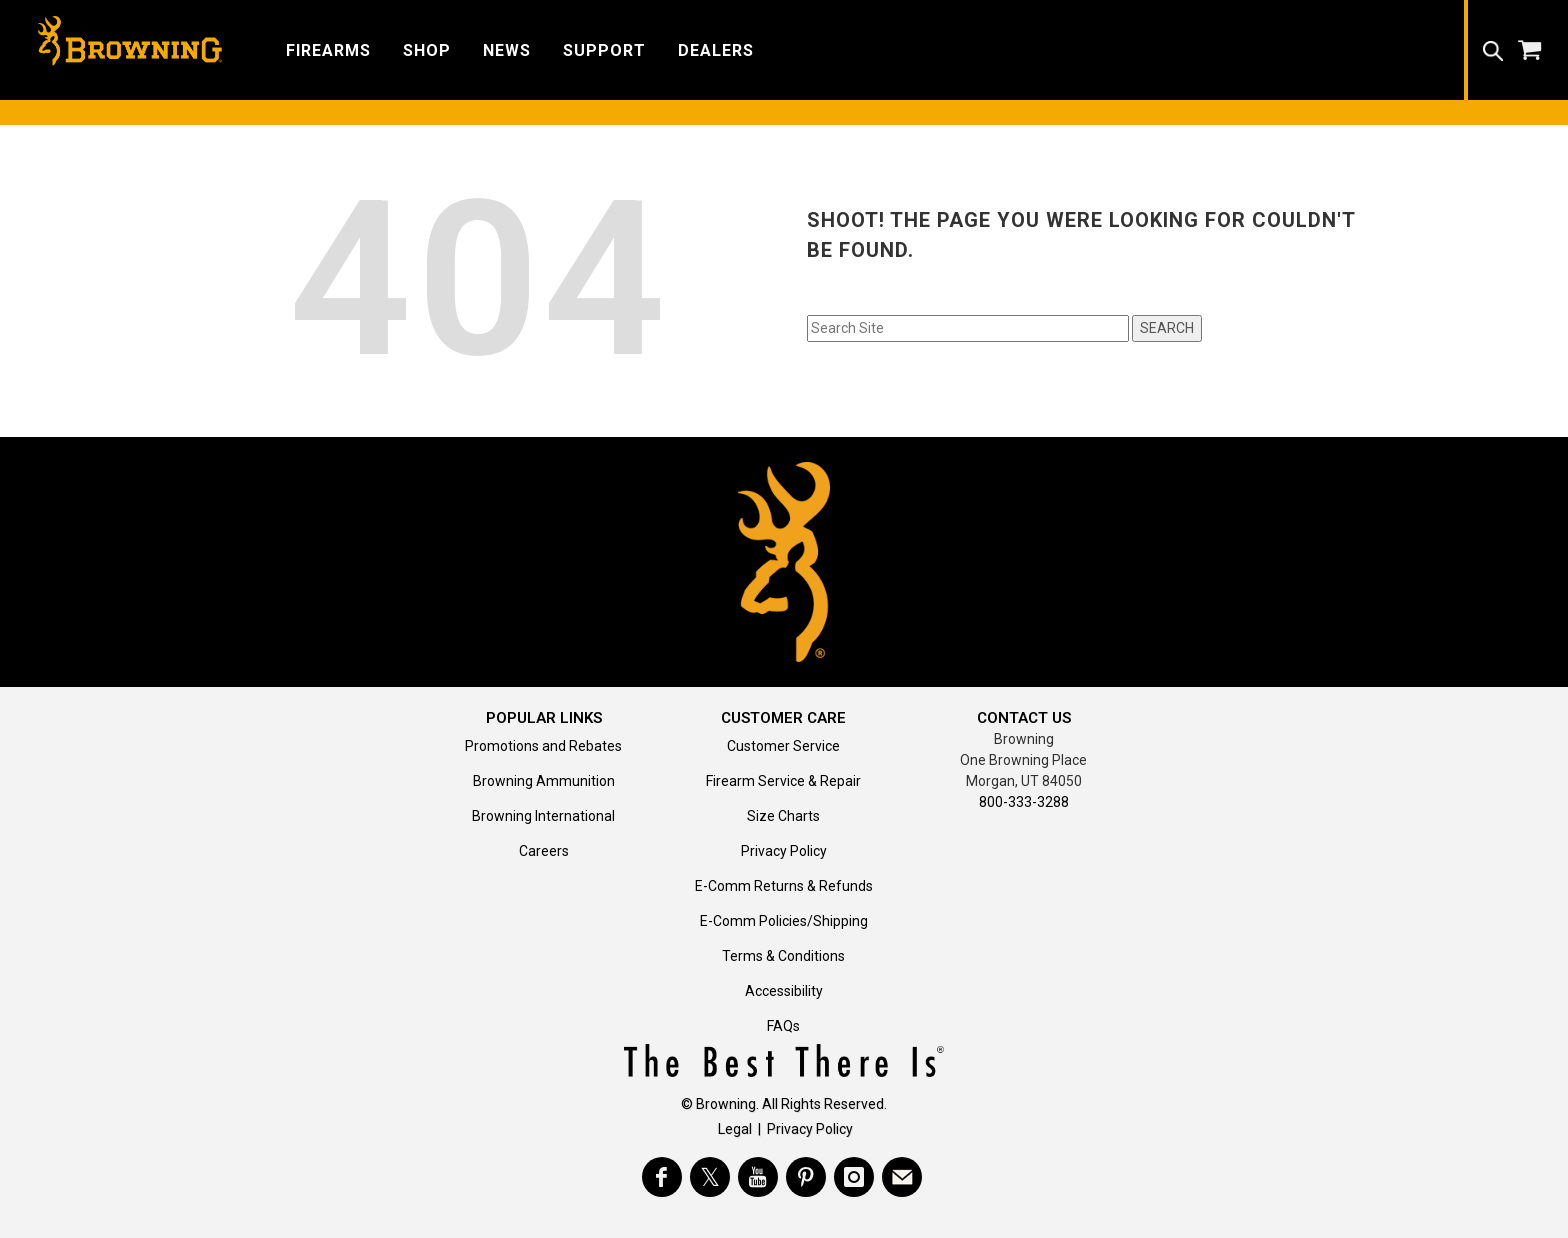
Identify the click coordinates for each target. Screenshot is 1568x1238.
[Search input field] (968, 328)
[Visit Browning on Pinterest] (806, 1177)
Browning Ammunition (544, 781)
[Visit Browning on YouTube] (758, 1177)
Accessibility (784, 991)
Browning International (543, 816)
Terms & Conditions (783, 956)
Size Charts (783, 816)
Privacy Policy (784, 851)
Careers (544, 851)
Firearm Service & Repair (783, 781)
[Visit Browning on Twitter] (710, 1177)
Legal (735, 1129)
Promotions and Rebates (543, 746)
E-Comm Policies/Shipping (784, 921)
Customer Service (783, 746)
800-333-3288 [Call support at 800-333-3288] (1024, 802)
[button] (328, 49)
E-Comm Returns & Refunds (784, 886)
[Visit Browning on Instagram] (854, 1177)
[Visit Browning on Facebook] (662, 1177)
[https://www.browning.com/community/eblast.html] (902, 1177)
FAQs (783, 1026)
